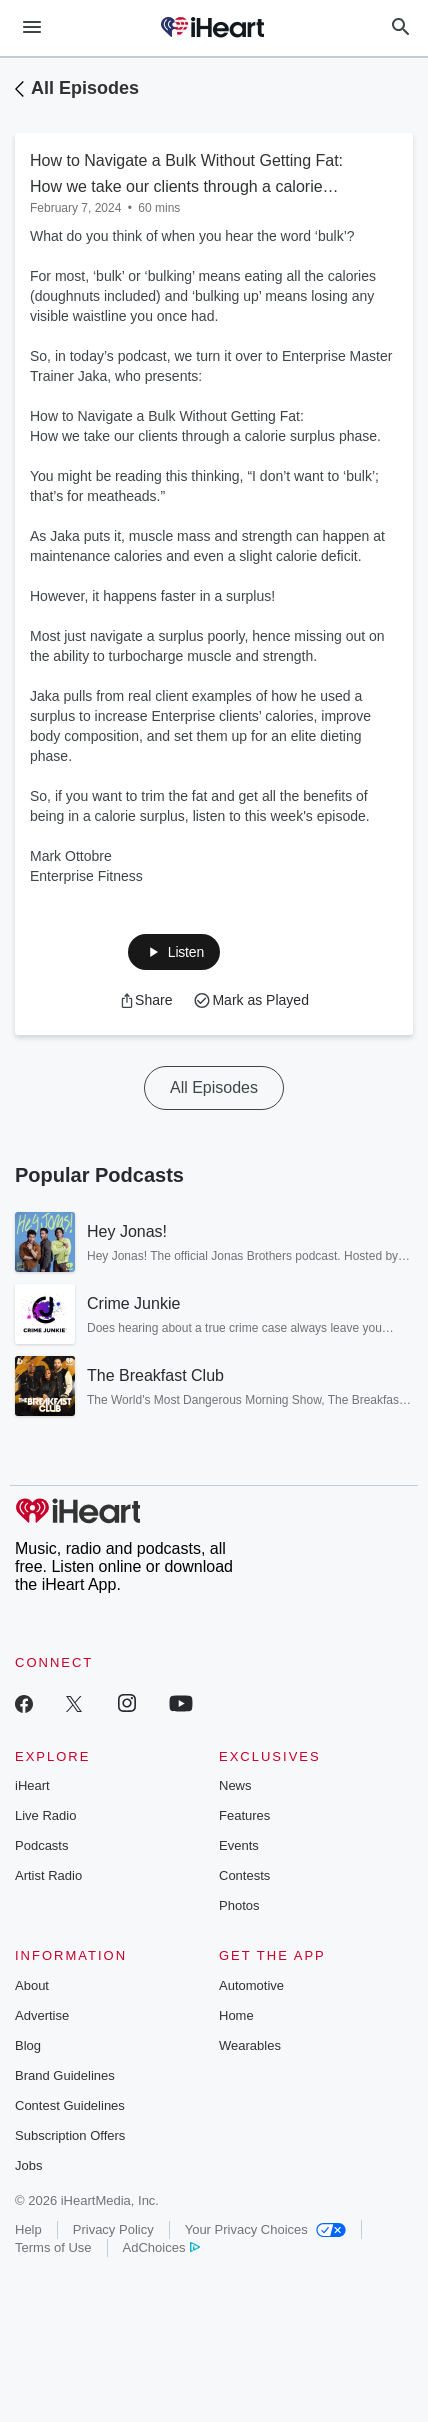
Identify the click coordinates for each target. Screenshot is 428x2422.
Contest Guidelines (70, 2105)
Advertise (42, 2015)
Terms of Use (53, 2247)
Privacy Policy (113, 2229)
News (235, 1785)
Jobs (28, 2165)
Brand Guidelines (65, 2075)
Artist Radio (48, 1875)
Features (244, 1815)
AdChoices (161, 2247)
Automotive (251, 1985)
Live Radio (45, 1815)
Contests (244, 1875)
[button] (174, 952)
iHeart (32, 1785)
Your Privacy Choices (265, 2229)
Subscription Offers (70, 2135)
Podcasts (41, 1845)
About (32, 1985)
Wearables (250, 2045)
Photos (239, 1905)
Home (236, 2015)
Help (28, 2229)
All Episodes (85, 88)
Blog (28, 2045)
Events (239, 1845)
